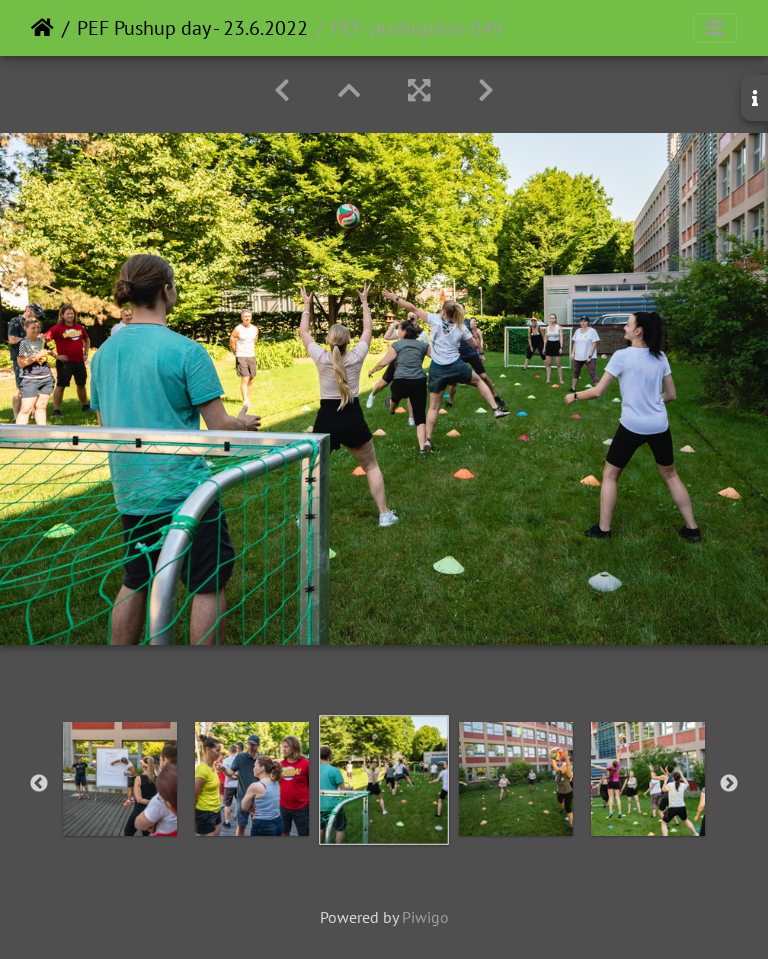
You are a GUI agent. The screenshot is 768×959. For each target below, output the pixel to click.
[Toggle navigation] (715, 28)
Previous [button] (39, 784)
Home (42, 28)
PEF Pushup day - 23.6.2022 (192, 28)
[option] (120, 779)
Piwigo (425, 917)
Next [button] (729, 784)
